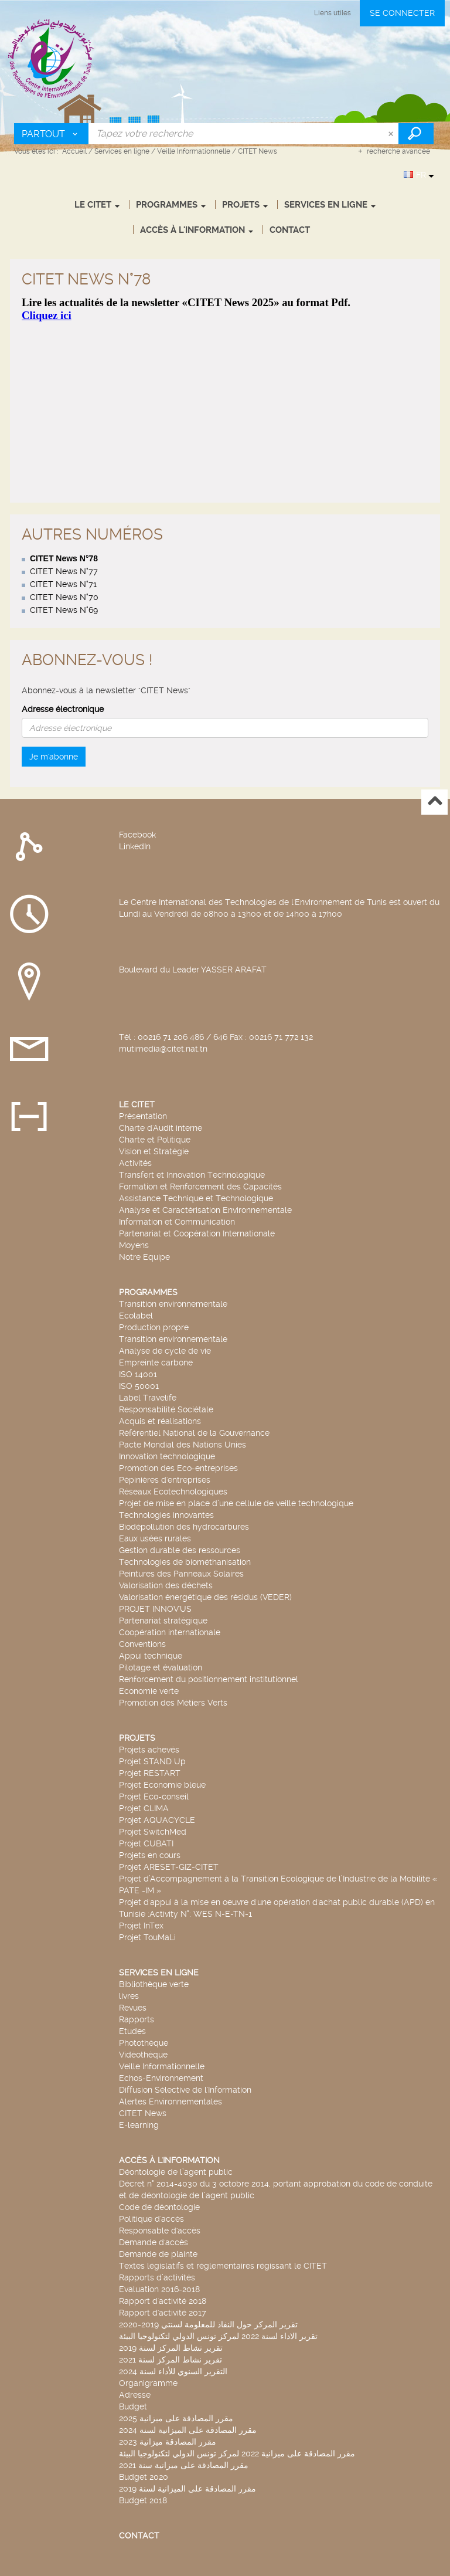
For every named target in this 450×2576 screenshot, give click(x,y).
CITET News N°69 (64, 506)
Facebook (137, 730)
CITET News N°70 (64, 493)
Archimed (165, 2567)
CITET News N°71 (63, 480)
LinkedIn (135, 742)
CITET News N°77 (64, 467)
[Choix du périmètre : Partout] (51, 133)
